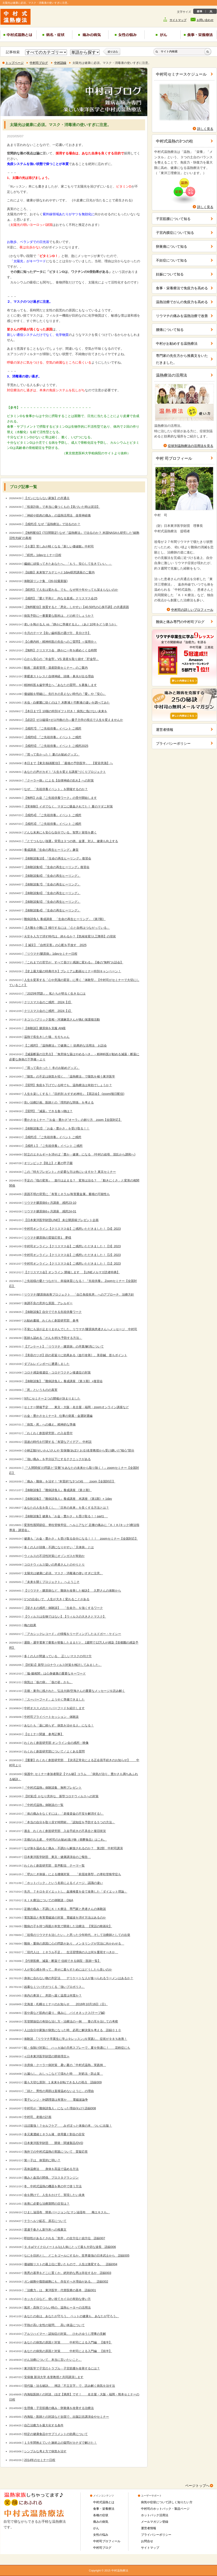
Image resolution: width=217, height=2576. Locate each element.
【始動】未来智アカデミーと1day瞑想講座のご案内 (59, 572)
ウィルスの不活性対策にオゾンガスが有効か (54, 1556)
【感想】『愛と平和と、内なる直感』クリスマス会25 (60, 598)
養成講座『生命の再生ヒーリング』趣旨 (51, 849)
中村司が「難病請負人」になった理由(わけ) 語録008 (60, 2108)
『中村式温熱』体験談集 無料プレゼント (53, 1787)
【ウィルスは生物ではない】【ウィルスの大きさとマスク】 (65, 1616)
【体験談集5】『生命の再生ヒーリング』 (52, 901)
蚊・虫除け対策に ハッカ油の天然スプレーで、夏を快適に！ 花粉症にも (77, 2047)
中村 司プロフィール (174, 458)
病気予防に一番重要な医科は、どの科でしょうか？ (59, 615)
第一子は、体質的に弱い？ (42, 2160)
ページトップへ (197, 2485)
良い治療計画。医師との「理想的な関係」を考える (59, 1102)
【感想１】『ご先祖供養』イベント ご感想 (53, 1145)
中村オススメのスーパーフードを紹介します (54, 1708)
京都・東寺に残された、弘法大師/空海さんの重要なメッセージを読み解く (74, 1691)
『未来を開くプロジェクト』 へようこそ (51, 1582)
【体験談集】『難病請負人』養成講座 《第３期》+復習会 (63, 1381)
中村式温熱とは (103, 2502)
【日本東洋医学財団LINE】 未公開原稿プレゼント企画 (61, 1220)
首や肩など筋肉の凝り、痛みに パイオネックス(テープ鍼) (64, 2013)
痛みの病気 (100, 2521)
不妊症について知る (171, 260)
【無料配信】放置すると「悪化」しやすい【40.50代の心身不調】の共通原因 (76, 607)
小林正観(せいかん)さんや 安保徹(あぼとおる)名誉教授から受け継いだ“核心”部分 (79, 1450)
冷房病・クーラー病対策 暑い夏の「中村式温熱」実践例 (65, 2065)
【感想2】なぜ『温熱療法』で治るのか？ (52, 524)
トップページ (14, 63)
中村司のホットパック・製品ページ (165, 2508)
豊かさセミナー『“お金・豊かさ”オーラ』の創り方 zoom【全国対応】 (73, 1119)
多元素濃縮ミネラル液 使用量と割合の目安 (54, 2134)
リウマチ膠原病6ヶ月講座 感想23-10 (50, 1202)
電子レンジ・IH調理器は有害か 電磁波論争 (56, 2099)
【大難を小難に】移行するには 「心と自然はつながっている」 (67, 927)
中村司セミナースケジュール (181, 74)
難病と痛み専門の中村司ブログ (180, 622)
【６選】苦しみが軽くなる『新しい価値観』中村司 (59, 546)
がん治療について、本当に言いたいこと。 (53, 2359)
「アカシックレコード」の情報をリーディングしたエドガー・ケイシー (72, 1634)
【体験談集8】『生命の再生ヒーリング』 (52, 875)
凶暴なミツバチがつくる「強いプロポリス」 (54, 1987)
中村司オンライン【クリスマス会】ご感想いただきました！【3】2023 (72, 1246)
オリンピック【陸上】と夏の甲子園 (48, 1163)
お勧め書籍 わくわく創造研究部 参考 (51, 1320)
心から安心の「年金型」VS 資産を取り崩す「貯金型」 (61, 659)
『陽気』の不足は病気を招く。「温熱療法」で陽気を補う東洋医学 (69, 1076)
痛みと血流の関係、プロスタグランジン (51, 2177)
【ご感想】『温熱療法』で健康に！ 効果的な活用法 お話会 (65, 1045)
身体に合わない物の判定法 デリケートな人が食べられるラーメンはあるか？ (78, 1978)
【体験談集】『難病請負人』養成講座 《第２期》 (58, 1490)
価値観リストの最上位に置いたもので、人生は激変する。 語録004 (70, 2264)
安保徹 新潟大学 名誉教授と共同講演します (53, 2377)
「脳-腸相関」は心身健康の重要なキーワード (55, 1673)
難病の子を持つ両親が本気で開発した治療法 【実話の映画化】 (68, 1926)
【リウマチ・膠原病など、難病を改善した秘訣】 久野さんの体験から (72, 1590)
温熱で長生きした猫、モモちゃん (47, 1037)
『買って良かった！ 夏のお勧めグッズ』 (51, 754)
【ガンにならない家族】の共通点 (47, 498)
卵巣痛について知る (171, 246)
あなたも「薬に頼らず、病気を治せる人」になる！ (59, 1725)
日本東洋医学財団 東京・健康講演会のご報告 (57, 1857)
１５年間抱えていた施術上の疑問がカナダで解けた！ (60, 2442)
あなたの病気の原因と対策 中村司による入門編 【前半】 (68, 2351)
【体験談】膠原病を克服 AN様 (45, 1028)
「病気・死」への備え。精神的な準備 (50, 1424)
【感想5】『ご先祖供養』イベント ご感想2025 (56, 746)
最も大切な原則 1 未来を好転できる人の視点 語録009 (63, 2082)
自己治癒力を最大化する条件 (43, 2425)
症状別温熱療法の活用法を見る (190, 446)
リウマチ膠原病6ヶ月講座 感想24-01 (50, 1211)
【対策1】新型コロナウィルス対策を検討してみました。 (63, 1665)
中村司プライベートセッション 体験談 (51, 1716)
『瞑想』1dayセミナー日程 (42, 555)
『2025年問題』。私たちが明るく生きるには (55, 993)
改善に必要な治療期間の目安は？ (47, 2203)
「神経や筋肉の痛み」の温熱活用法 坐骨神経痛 (57, 515)
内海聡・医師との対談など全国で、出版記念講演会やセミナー (66, 2416)
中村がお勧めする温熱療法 (177, 343)
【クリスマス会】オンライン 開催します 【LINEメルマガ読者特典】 (72, 1272)
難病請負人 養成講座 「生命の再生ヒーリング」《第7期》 (64, 919)
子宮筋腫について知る (173, 219)
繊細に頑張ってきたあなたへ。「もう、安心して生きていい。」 (68, 563)
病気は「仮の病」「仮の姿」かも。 (48, 1682)
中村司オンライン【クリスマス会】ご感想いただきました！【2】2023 (72, 1255)
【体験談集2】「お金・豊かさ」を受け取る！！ (56, 1128)
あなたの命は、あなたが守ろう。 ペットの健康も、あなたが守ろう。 (71, 2316)
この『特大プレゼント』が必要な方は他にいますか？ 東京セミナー (70, 1171)
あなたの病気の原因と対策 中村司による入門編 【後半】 (68, 2342)
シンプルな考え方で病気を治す (45, 2451)
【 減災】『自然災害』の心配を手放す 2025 (55, 945)
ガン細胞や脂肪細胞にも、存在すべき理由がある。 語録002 (66, 2281)
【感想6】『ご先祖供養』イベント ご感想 (52, 737)
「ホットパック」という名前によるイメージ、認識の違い (63, 1883)
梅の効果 (30, 1625)
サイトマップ (178, 20)
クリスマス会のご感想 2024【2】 (48, 1002)
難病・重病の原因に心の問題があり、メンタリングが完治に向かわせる (74, 1943)
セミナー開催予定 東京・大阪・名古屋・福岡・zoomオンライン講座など (76, 1407)
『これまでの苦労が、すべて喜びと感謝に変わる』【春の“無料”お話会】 (73, 962)
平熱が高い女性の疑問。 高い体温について (54, 2325)
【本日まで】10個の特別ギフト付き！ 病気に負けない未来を (65, 711)
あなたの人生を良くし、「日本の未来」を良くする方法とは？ (66, 1507)
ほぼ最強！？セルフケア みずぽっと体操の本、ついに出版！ (68, 2125)
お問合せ (147, 2541)
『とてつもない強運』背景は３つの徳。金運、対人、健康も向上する (71, 841)
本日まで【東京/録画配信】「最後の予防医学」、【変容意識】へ (68, 763)
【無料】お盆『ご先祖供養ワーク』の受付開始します (60, 797)
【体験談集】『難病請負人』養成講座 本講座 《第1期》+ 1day (68, 1498)
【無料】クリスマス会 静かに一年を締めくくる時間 (60, 650)
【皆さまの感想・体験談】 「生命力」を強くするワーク (63, 1608)
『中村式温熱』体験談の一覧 (43, 1805)
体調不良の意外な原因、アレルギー (48, 1303)
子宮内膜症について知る (175, 233)
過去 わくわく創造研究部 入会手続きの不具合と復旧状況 (65, 1831)
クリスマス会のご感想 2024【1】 (48, 1011)
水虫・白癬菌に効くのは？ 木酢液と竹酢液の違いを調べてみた (67, 702)
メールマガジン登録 (154, 2521)
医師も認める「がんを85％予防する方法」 (53, 1338)
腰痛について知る (170, 330)
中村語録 (60, 63)
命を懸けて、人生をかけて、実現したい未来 (54, 2195)
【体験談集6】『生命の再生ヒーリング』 (52, 893)
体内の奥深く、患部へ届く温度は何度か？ (53, 1995)
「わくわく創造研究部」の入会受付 (48, 1433)
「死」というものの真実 (40, 1390)
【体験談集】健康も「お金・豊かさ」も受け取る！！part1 (66, 1516)
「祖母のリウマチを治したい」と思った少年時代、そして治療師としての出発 (77, 1935)
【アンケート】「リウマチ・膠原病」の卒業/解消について (64, 1346)
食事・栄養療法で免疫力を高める (182, 288)
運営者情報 (164, 729)
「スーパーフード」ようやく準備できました (54, 1699)
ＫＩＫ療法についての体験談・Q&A (48, 1900)
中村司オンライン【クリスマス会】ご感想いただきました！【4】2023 (72, 1228)
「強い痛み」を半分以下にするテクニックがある (57, 1459)
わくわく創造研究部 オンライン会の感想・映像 (56, 1742)
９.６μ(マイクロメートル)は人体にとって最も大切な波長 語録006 (70, 2247)
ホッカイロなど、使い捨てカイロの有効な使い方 (57, 2299)
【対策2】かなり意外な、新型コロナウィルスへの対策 (61, 1796)
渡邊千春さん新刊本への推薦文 (45, 2229)
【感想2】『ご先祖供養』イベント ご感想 (52, 1137)
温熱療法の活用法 (171, 375)
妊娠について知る (170, 274)
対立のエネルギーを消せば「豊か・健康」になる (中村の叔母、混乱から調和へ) (79, 1154)
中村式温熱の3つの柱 (174, 141)
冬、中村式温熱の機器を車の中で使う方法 (53, 2186)
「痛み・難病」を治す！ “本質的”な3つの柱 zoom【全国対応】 (69, 1481)
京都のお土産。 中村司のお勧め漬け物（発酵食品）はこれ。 (65, 1839)
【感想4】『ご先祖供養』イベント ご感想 (52, 815)
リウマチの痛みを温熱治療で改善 (182, 316)
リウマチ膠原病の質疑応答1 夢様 (47, 1237)
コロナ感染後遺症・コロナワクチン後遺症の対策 (57, 1372)
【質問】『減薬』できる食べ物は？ (48, 1111)
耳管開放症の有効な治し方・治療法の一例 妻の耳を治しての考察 (71, 2021)
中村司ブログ (39, 63)
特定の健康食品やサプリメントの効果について (56, 2434)
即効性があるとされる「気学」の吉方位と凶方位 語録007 (64, 2238)
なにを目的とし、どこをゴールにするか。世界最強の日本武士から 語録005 (76, 2255)
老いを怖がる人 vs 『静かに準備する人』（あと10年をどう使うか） (70, 624)
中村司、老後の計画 (37, 2117)
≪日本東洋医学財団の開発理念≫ (47, 2056)
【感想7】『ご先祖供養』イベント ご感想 (52, 728)
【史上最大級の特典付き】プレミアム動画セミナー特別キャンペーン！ (72, 971)
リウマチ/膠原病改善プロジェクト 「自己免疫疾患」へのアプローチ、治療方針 (79, 1294)
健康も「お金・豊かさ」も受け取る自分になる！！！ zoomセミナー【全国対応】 (81, 1538)
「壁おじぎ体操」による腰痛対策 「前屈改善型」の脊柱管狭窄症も (72, 1874)
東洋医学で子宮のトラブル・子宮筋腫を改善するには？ (62, 2368)
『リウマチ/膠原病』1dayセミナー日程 (50, 953)
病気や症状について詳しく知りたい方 (167, 2502)
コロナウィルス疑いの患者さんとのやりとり (54, 1564)
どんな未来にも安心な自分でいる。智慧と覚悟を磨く (60, 832)
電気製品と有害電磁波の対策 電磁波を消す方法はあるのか (65, 1917)
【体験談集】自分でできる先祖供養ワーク (53, 1312)
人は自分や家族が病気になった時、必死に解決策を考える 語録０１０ (72, 2030)
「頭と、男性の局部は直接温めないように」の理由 (59, 2091)
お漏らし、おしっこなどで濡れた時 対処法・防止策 (63, 2073)
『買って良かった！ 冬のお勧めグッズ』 (51, 1068)
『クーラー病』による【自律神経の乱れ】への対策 (59, 780)
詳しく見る (205, 129)
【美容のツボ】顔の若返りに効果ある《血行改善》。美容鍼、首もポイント (75, 1355)
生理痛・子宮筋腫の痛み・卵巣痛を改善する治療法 (59, 2408)
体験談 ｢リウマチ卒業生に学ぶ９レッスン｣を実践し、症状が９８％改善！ (75, 2038)
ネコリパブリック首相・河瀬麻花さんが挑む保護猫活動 (62, 1019)
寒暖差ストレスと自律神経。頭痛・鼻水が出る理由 (59, 676)
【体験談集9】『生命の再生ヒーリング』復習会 (56, 867)
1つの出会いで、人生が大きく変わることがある (56, 1599)
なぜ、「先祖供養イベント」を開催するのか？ (56, 789)
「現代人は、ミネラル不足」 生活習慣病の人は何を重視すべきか (71, 1952)
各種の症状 (100, 2515)
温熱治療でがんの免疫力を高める (182, 302)
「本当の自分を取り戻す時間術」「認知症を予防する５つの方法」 (69, 1822)
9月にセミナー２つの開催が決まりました (52, 1398)
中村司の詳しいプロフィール (192, 610)
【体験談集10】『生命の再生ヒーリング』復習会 (57, 858)
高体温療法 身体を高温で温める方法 (51, 2169)
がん (96, 2528)
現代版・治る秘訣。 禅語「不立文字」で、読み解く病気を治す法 (69, 2385)
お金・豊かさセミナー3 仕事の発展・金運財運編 (58, 1415)
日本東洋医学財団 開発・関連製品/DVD (53, 2143)
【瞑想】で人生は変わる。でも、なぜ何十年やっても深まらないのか (71, 589)
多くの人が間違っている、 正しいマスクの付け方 (58, 1656)
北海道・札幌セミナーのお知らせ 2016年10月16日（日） (66, 2004)
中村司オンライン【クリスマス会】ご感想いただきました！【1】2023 (72, 1263)
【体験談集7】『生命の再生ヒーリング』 (52, 884)
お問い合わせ (205, 20)
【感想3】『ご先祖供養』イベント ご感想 (52, 823)
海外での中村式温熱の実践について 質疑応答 (56, 2151)
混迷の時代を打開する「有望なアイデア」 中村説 (58, 1441)
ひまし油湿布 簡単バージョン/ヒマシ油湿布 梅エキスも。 (67, 2212)
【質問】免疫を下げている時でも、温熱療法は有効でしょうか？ (68, 1085)
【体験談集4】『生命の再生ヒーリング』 (52, 910)
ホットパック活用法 (154, 2515)
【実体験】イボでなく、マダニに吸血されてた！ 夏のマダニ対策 (68, 806)
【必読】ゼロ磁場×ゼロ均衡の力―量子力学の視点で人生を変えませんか (73, 720)
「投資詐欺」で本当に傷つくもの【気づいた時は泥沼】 (62, 506)
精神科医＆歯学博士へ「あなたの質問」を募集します (60, 685)
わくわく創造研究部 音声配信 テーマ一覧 (54, 1865)
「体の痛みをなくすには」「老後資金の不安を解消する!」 (64, 1813)
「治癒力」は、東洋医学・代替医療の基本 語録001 (60, 2290)
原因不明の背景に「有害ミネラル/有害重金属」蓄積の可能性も (67, 1194)
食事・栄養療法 (103, 2508)
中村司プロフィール (106, 2541)
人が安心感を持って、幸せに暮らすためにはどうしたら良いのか (68, 1969)
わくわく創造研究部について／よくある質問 (54, 1751)
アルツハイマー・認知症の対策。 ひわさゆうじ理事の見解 (65, 2333)
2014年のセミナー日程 (39, 2460)
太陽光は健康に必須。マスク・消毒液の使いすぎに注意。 (63, 1573)
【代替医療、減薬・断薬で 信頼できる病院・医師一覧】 (62, 1961)
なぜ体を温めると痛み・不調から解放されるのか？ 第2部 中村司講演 (73, 1848)
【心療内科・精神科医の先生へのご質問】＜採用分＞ (60, 641)
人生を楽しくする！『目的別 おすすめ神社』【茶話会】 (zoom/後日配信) (74, 1093)
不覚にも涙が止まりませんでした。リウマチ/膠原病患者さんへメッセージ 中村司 (80, 1329)
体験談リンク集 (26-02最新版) (45, 581)
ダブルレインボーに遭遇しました (47, 1364)
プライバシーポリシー (173, 743)
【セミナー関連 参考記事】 (43, 1734)
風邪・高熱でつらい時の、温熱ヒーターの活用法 (57, 2307)
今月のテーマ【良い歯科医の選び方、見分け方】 (57, 633)
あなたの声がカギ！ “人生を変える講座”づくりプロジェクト (65, 771)
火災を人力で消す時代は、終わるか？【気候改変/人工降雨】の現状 (70, 936)
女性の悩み (100, 2534)
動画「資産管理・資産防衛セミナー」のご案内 (56, 667)
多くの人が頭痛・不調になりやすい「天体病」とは (59, 1547)
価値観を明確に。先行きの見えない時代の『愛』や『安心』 (65, 694)
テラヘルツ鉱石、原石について (45, 2221)
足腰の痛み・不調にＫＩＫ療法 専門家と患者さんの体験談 (65, 1909)
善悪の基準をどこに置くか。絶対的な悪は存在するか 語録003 (67, 2273)
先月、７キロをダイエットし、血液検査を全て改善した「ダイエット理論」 (75, 1891)
